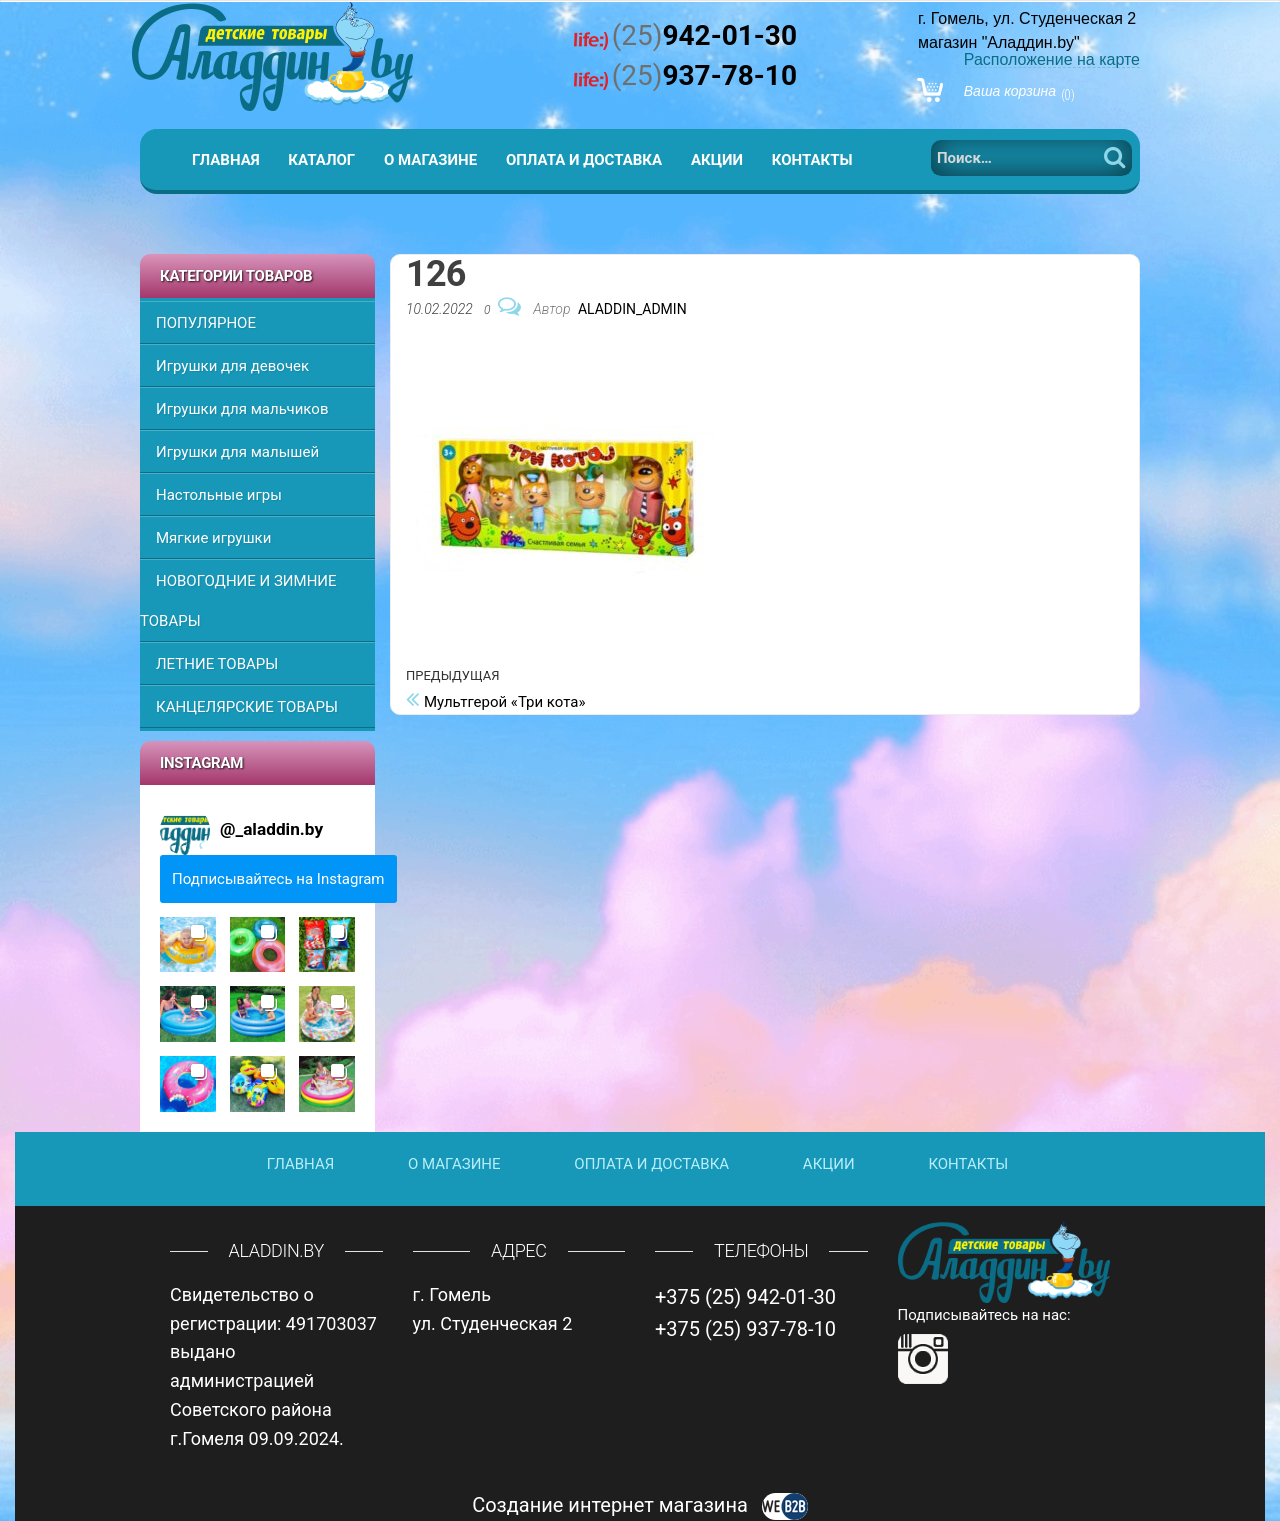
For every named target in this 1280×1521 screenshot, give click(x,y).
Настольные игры (219, 495)
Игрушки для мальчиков (242, 409)
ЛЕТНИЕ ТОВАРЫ (217, 664)
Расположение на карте (1052, 59)
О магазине (430, 160)
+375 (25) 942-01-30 (745, 1297)
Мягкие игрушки (213, 538)
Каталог (321, 160)
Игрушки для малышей (237, 452)
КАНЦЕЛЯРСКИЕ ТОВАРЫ (247, 707)
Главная (226, 160)
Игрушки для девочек (232, 366)
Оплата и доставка (584, 160)
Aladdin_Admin (632, 309)
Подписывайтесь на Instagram (278, 879)
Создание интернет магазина (640, 1505)
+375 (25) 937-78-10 (745, 1329)
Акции (717, 160)
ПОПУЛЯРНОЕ (206, 323)
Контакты (812, 160)
